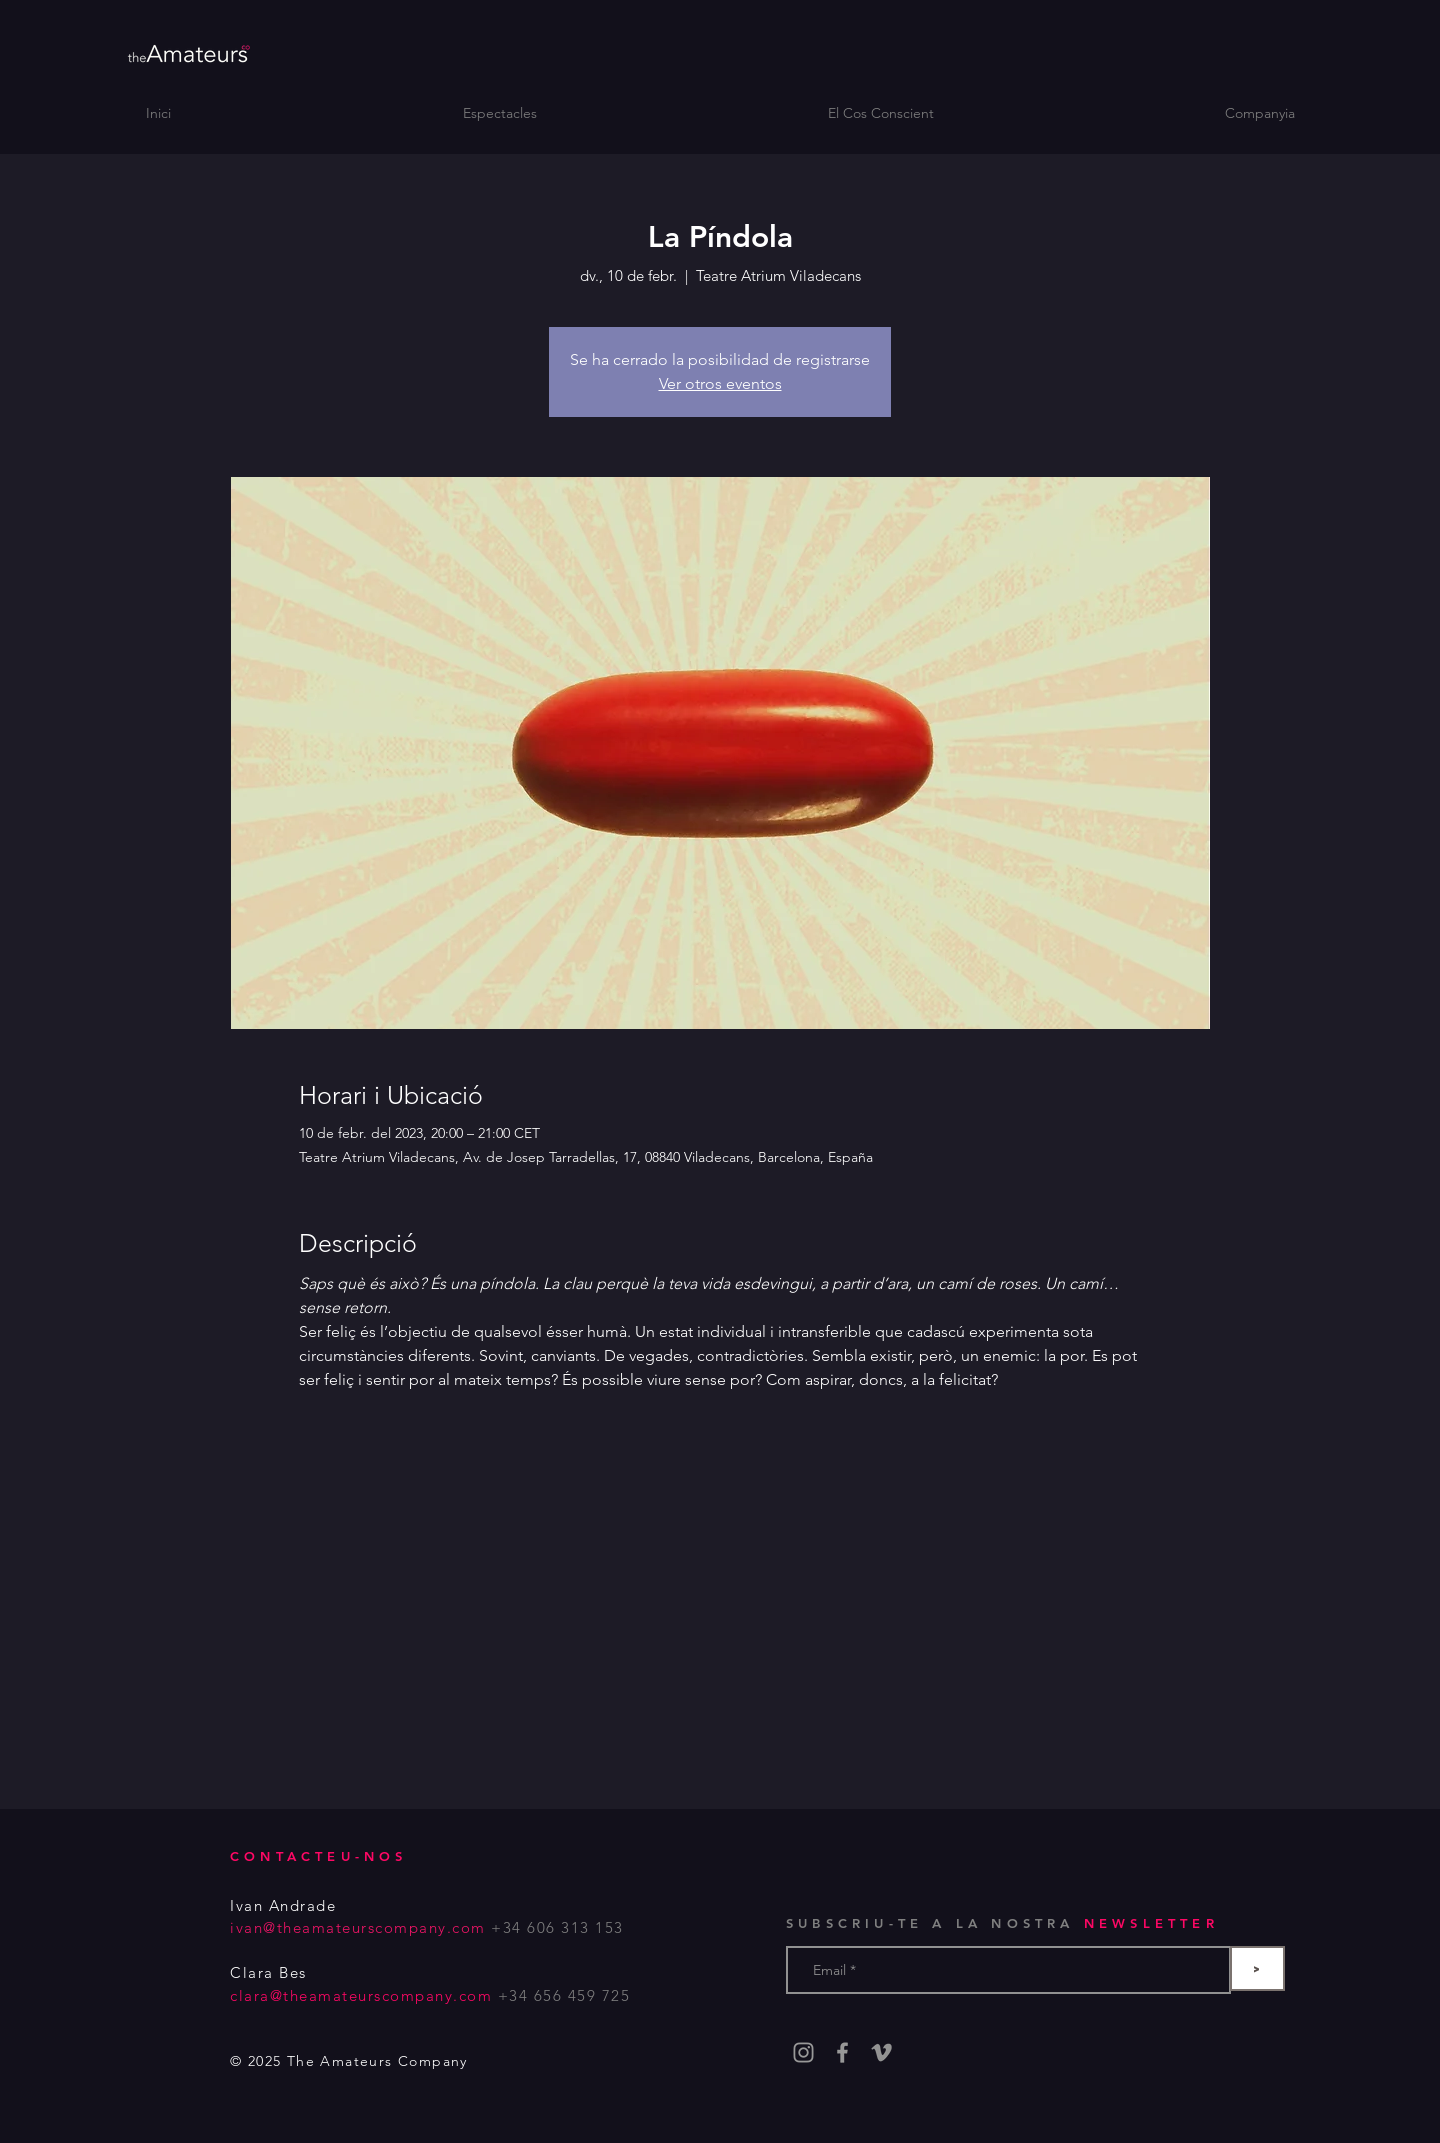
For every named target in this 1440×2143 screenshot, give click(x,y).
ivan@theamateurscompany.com (358, 1927)
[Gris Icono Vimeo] (881, 2052)
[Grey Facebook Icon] (842, 2052)
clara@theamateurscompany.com (361, 1995)
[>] (1257, 1968)
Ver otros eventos (720, 383)
